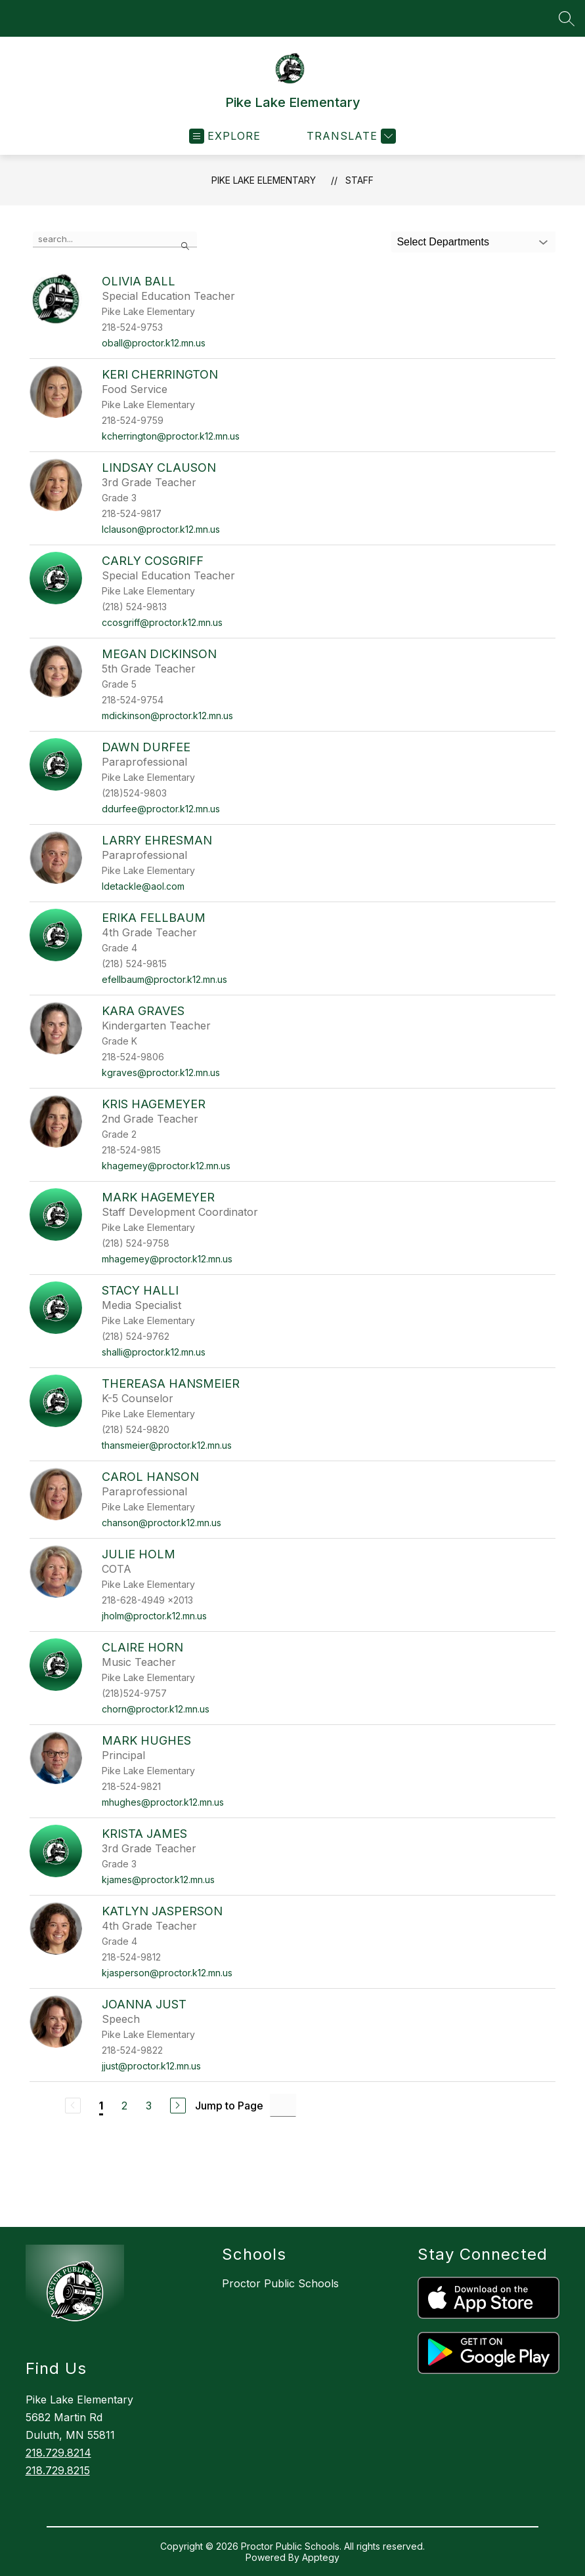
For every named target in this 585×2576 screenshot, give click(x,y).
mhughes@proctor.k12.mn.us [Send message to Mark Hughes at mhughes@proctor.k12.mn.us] (163, 1802)
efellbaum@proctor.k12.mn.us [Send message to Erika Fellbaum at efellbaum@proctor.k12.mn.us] (164, 979)
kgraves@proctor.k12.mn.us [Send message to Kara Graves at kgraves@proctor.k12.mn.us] (161, 1072)
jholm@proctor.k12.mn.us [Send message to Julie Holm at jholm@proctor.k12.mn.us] (154, 1615)
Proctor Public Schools (280, 2283)
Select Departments (443, 241)
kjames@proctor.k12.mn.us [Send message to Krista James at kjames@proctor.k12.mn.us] (158, 1879)
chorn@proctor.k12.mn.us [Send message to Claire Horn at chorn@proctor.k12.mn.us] (155, 1708)
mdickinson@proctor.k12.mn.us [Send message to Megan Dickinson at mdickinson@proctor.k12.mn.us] (167, 715)
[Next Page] (178, 2105)
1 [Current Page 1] (101, 2105)
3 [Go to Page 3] (149, 2105)
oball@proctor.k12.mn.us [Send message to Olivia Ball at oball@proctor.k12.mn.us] (154, 342)
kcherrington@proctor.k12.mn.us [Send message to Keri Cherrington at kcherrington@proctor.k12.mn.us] (171, 436)
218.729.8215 (58, 2470)
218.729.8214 (58, 2452)
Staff (359, 180)
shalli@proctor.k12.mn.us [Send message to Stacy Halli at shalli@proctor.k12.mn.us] (154, 1352)
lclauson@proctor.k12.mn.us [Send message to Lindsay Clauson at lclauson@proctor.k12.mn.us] (161, 529)
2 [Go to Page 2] (124, 2105)
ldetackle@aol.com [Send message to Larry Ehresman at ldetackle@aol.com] (143, 886)
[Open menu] (225, 136)
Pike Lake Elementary (263, 180)
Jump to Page (229, 2105)
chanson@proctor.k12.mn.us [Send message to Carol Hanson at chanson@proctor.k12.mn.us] (161, 1522)
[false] (115, 239)
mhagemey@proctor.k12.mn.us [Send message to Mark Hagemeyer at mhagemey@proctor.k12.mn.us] (167, 1258)
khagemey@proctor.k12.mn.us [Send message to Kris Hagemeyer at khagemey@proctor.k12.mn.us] (166, 1165)
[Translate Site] (349, 136)
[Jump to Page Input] (283, 2105)
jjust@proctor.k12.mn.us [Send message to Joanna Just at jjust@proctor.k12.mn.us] (151, 2065)
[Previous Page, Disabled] (73, 2105)
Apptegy (320, 2557)
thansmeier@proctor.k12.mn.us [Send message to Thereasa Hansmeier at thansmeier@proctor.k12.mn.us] (167, 1445)
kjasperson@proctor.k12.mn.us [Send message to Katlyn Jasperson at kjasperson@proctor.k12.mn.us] (167, 1972)
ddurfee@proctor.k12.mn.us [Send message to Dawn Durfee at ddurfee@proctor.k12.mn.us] (161, 808)
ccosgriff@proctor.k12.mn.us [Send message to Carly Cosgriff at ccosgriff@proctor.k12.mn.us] (162, 622)
